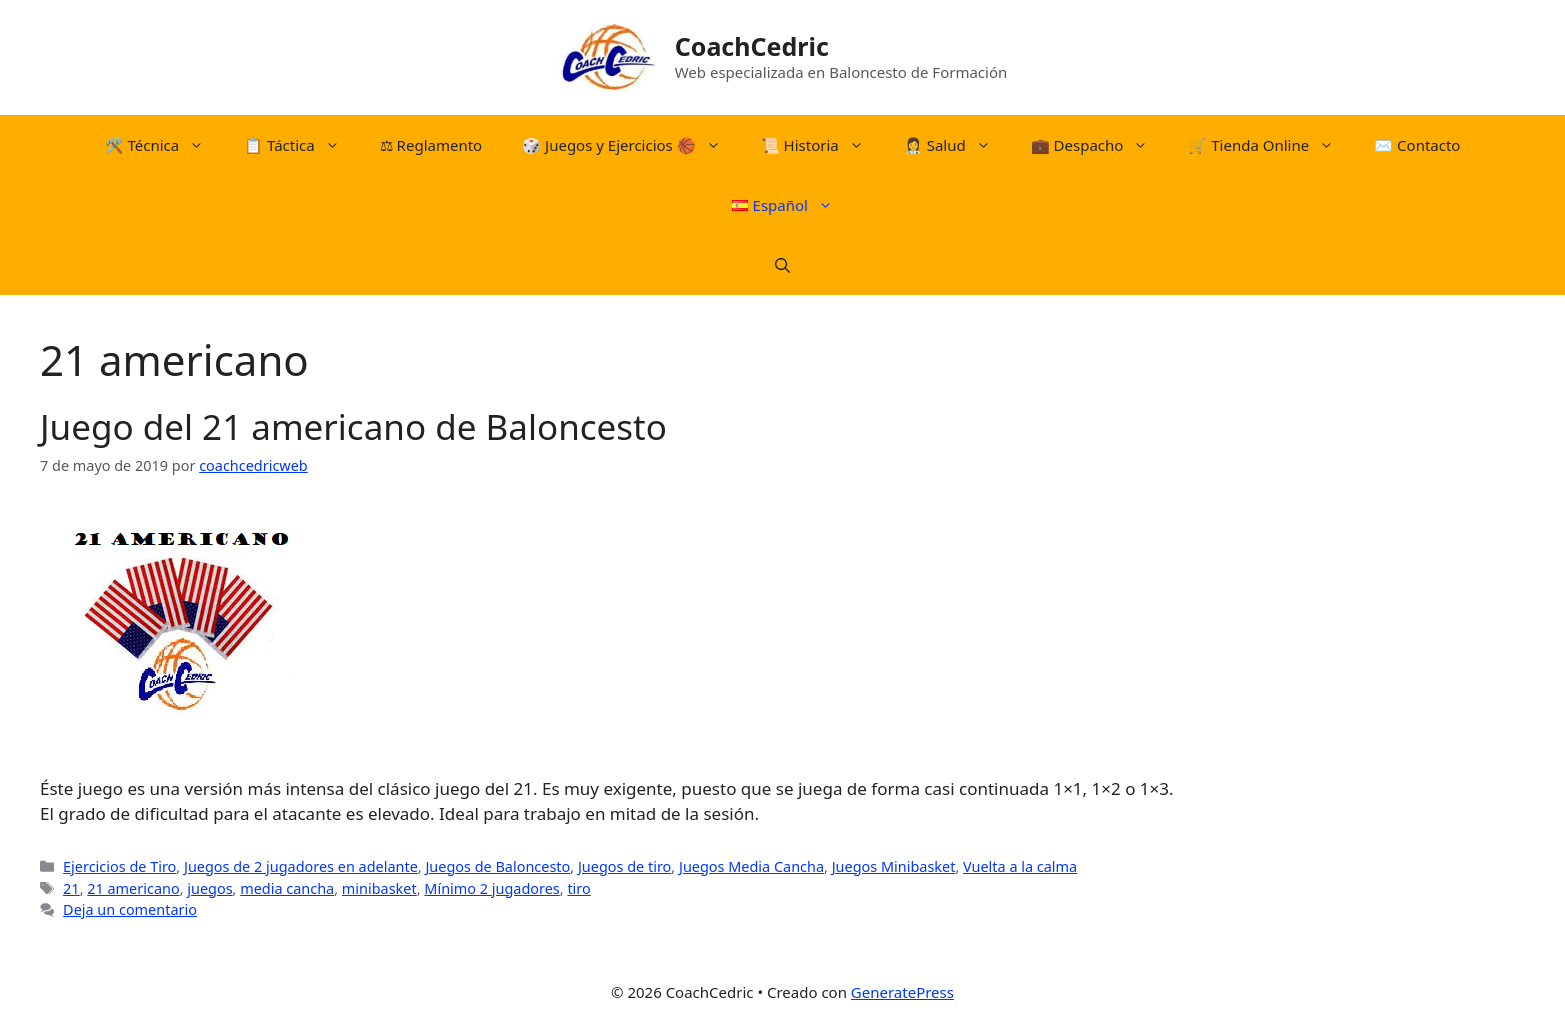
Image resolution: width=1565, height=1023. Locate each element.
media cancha (287, 888)
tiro (578, 888)
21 (71, 888)
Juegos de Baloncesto (497, 866)
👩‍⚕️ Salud (957, 145)
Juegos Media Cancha (751, 866)
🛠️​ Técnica (165, 145)
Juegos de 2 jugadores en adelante (301, 866)
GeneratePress (902, 992)
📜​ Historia (822, 145)
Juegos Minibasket (894, 866)
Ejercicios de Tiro (119, 866)
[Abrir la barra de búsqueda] (782, 265)
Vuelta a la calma (1020, 866)
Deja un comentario (130, 909)
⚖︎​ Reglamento (431, 145)
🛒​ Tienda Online (1271, 145)
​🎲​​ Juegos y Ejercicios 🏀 (631, 145)
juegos (209, 888)
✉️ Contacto (1417, 145)
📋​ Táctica (302, 145)
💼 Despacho (1100, 145)
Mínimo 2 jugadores (491, 888)
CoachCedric (752, 46)
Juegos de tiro (624, 866)
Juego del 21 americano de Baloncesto (353, 426)
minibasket (379, 888)
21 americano (133, 888)
